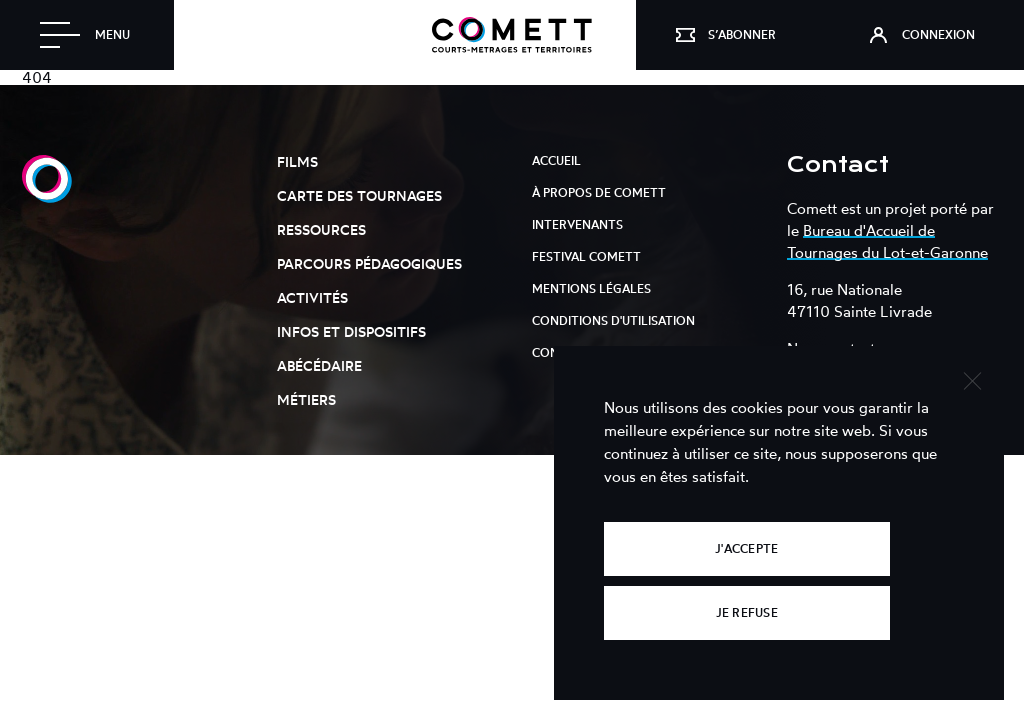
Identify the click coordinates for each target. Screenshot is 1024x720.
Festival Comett (586, 256)
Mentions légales (591, 288)
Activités (312, 297)
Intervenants (577, 224)
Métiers (306, 399)
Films (297, 161)
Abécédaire (319, 365)
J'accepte (746, 548)
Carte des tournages (359, 195)
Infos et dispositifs (351, 331)
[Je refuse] (971, 378)
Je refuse (747, 612)
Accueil (556, 160)
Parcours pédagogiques (369, 263)
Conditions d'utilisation (613, 320)
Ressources (321, 229)
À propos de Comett (599, 192)
